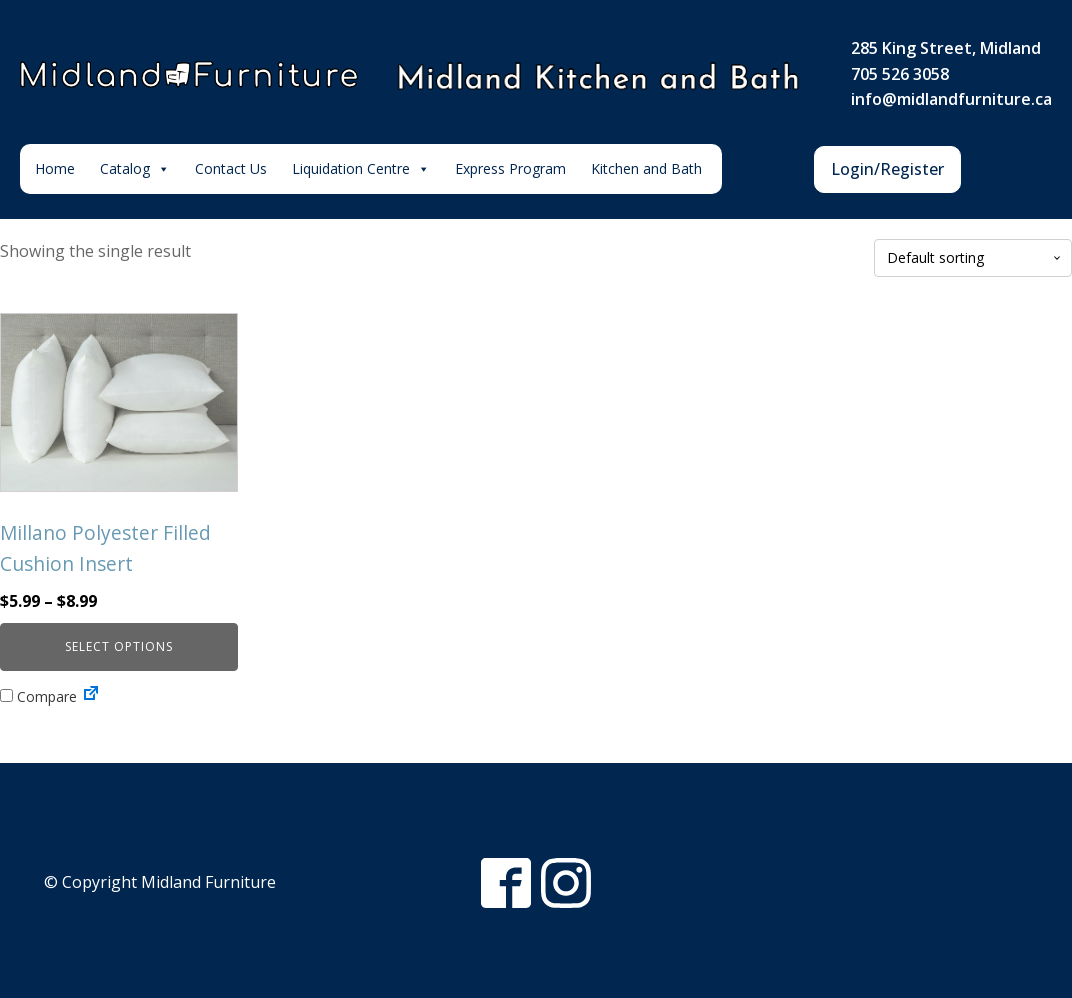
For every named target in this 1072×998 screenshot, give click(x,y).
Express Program (510, 168)
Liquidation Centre (361, 169)
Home (55, 168)
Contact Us (231, 168)
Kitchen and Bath (646, 168)
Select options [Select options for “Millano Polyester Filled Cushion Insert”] (119, 646)
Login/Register (887, 169)
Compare (38, 696)
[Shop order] (973, 258)
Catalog (135, 169)
